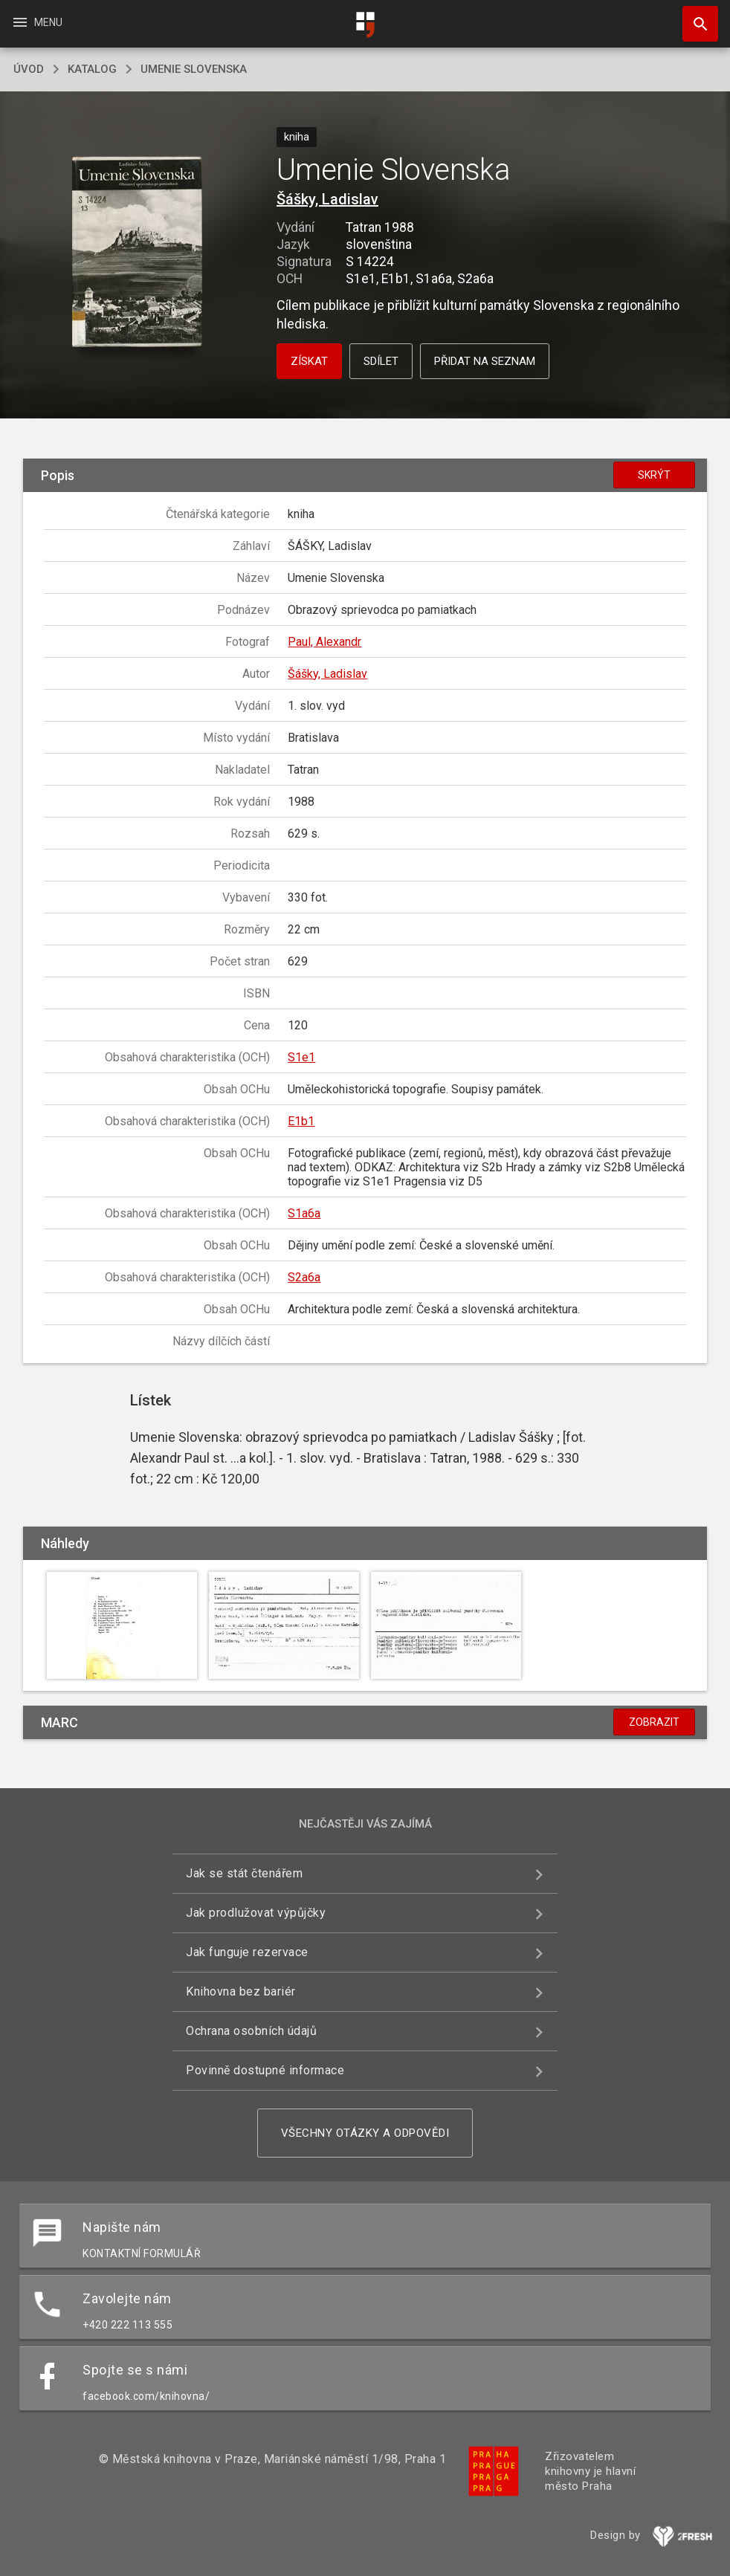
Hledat (693, 16)
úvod (28, 69)
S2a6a (304, 1277)
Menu (36, 22)
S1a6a (304, 1213)
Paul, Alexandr (324, 642)
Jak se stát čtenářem (244, 1873)
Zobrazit (654, 1722)
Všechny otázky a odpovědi (365, 2133)
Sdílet (381, 361)
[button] (137, 253)
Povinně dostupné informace (265, 2070)
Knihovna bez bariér (241, 1991)
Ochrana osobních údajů (251, 2031)
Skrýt (654, 475)
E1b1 (301, 1121)
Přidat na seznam (484, 361)
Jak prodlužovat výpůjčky (256, 1913)
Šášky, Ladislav (327, 199)
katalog (92, 69)
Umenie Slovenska (193, 69)
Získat (309, 361)
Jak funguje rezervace (247, 1952)
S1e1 (301, 1057)
